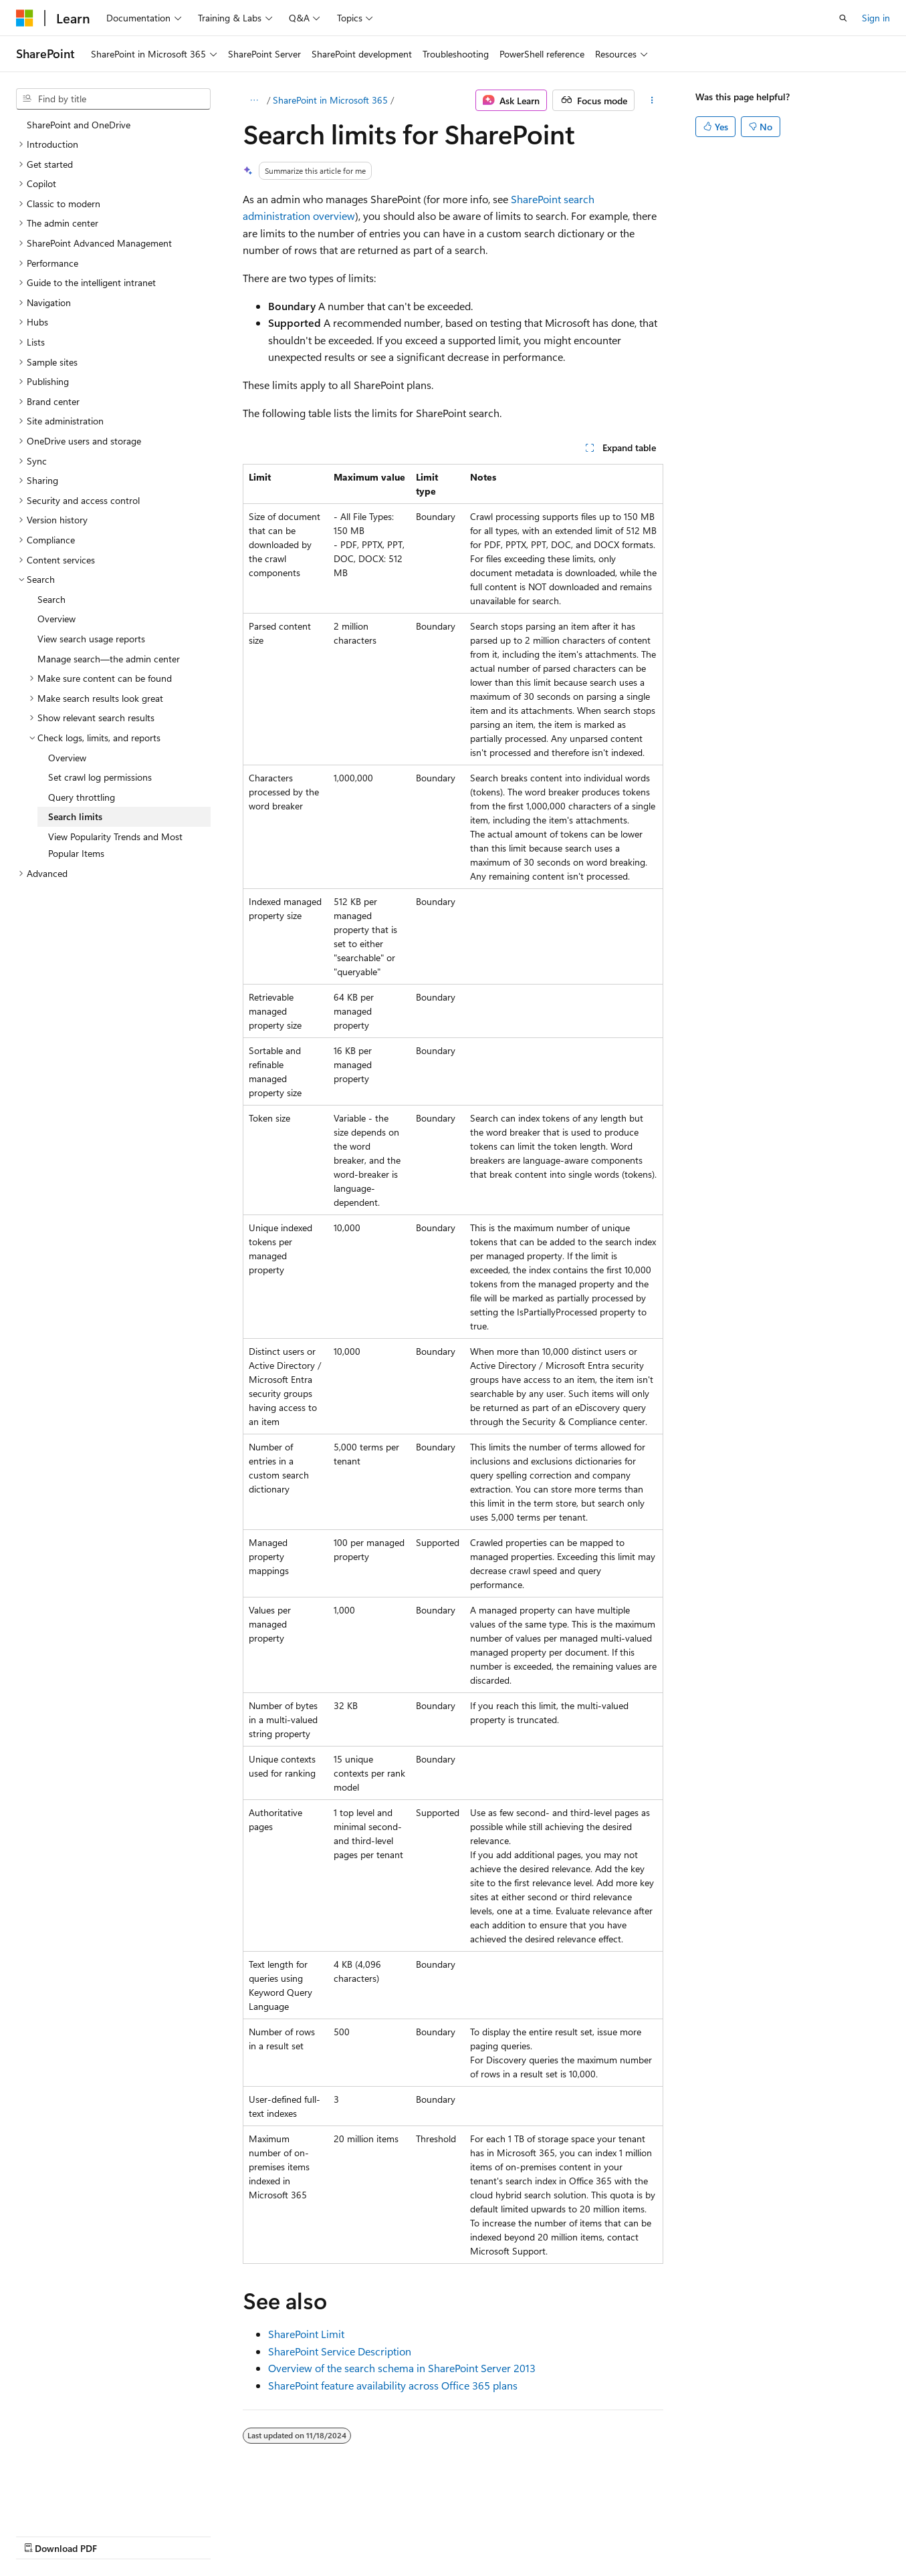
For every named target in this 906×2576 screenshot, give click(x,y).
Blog (182, 2535)
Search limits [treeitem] (75, 816)
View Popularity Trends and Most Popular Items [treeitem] (115, 845)
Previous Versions (121, 2535)
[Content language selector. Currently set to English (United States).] (77, 2503)
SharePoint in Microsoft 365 (330, 100)
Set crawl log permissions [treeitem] (100, 777)
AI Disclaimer (43, 2535)
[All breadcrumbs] (254, 100)
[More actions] (651, 100)
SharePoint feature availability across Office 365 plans (393, 2385)
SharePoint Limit (306, 2334)
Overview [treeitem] (56, 618)
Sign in (876, 17)
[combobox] (113, 99)
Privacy (292, 2535)
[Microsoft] (24, 18)
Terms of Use (358, 2535)
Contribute (239, 2535)
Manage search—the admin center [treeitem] (108, 658)
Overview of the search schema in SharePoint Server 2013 (402, 2368)
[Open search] (843, 18)
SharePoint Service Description (339, 2351)
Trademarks (424, 2535)
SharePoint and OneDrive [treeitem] (78, 124)
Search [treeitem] (51, 599)
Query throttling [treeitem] (81, 797)
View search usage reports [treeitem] (91, 638)
